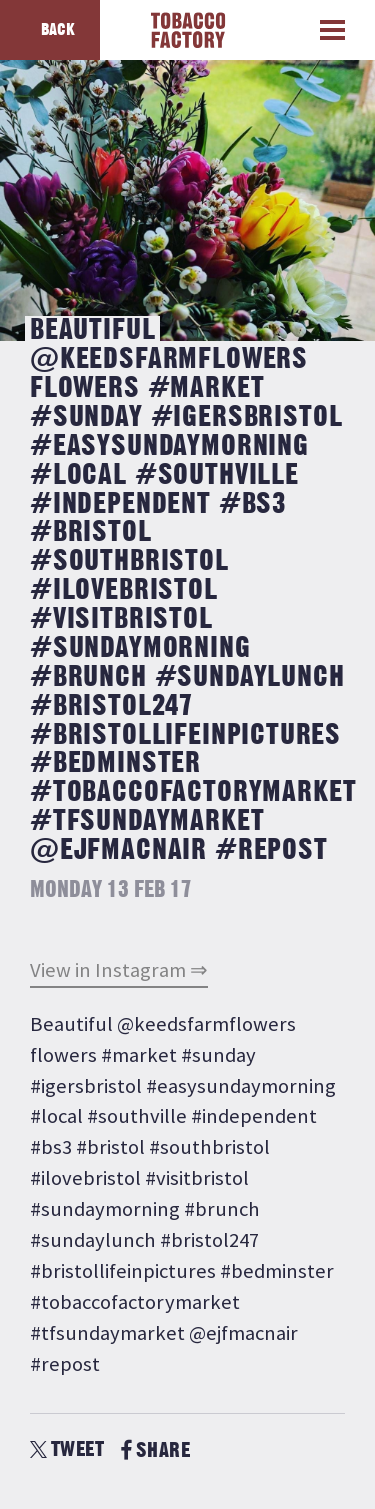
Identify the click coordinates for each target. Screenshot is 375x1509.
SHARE (155, 1450)
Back (58, 30)
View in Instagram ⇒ (119, 970)
